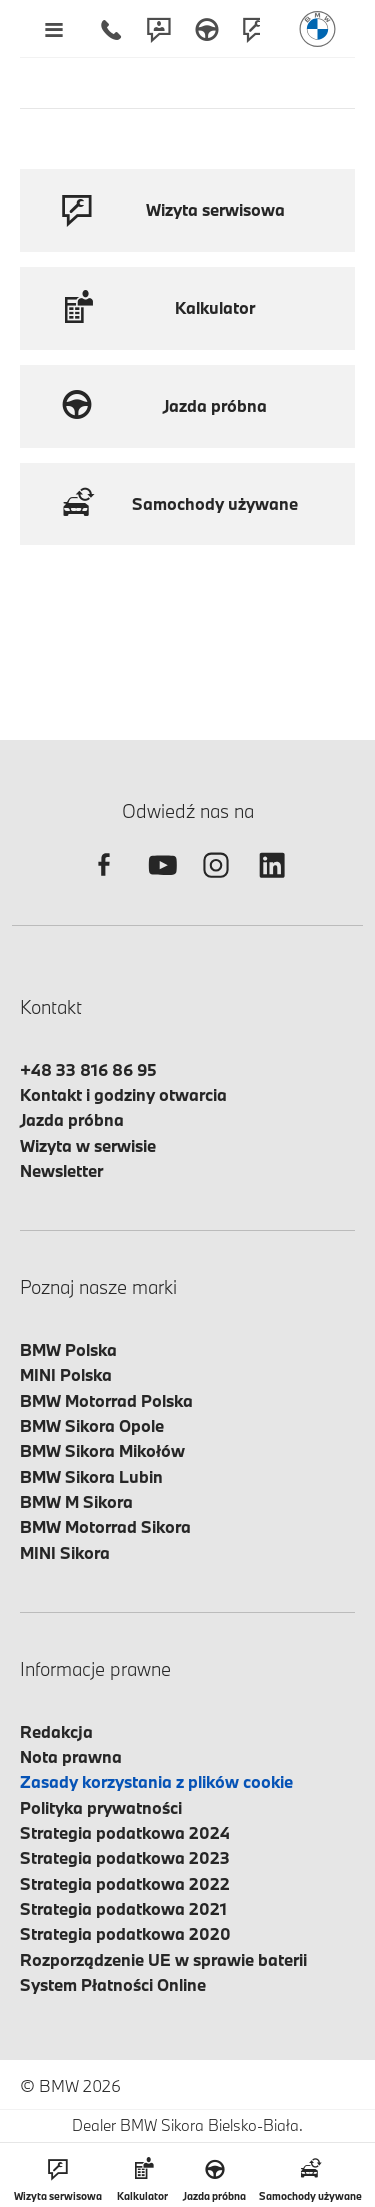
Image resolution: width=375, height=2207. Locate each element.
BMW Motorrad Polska (106, 1400)
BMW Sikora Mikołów (102, 1450)
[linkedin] (272, 882)
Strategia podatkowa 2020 (125, 1933)
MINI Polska (66, 1374)
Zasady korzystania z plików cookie (156, 1781)
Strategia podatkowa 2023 (125, 1857)
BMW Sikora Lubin (91, 1476)
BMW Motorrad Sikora (105, 1526)
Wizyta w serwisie (88, 1145)
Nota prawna (71, 1756)
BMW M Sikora (76, 1501)
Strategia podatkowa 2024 (125, 1832)
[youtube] (160, 882)
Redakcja (56, 1731)
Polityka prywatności (101, 1807)
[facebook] (104, 882)
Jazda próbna (72, 1119)
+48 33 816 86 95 (88, 1069)
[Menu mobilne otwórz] (53, 29)
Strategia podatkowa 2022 (125, 1883)
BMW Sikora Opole (92, 1425)
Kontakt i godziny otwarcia (123, 1094)
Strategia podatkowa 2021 (123, 1908)
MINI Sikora (65, 1552)
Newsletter (61, 1170)
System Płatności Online (113, 1984)
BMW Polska (68, 1349)
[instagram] (216, 882)
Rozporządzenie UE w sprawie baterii (163, 1959)
